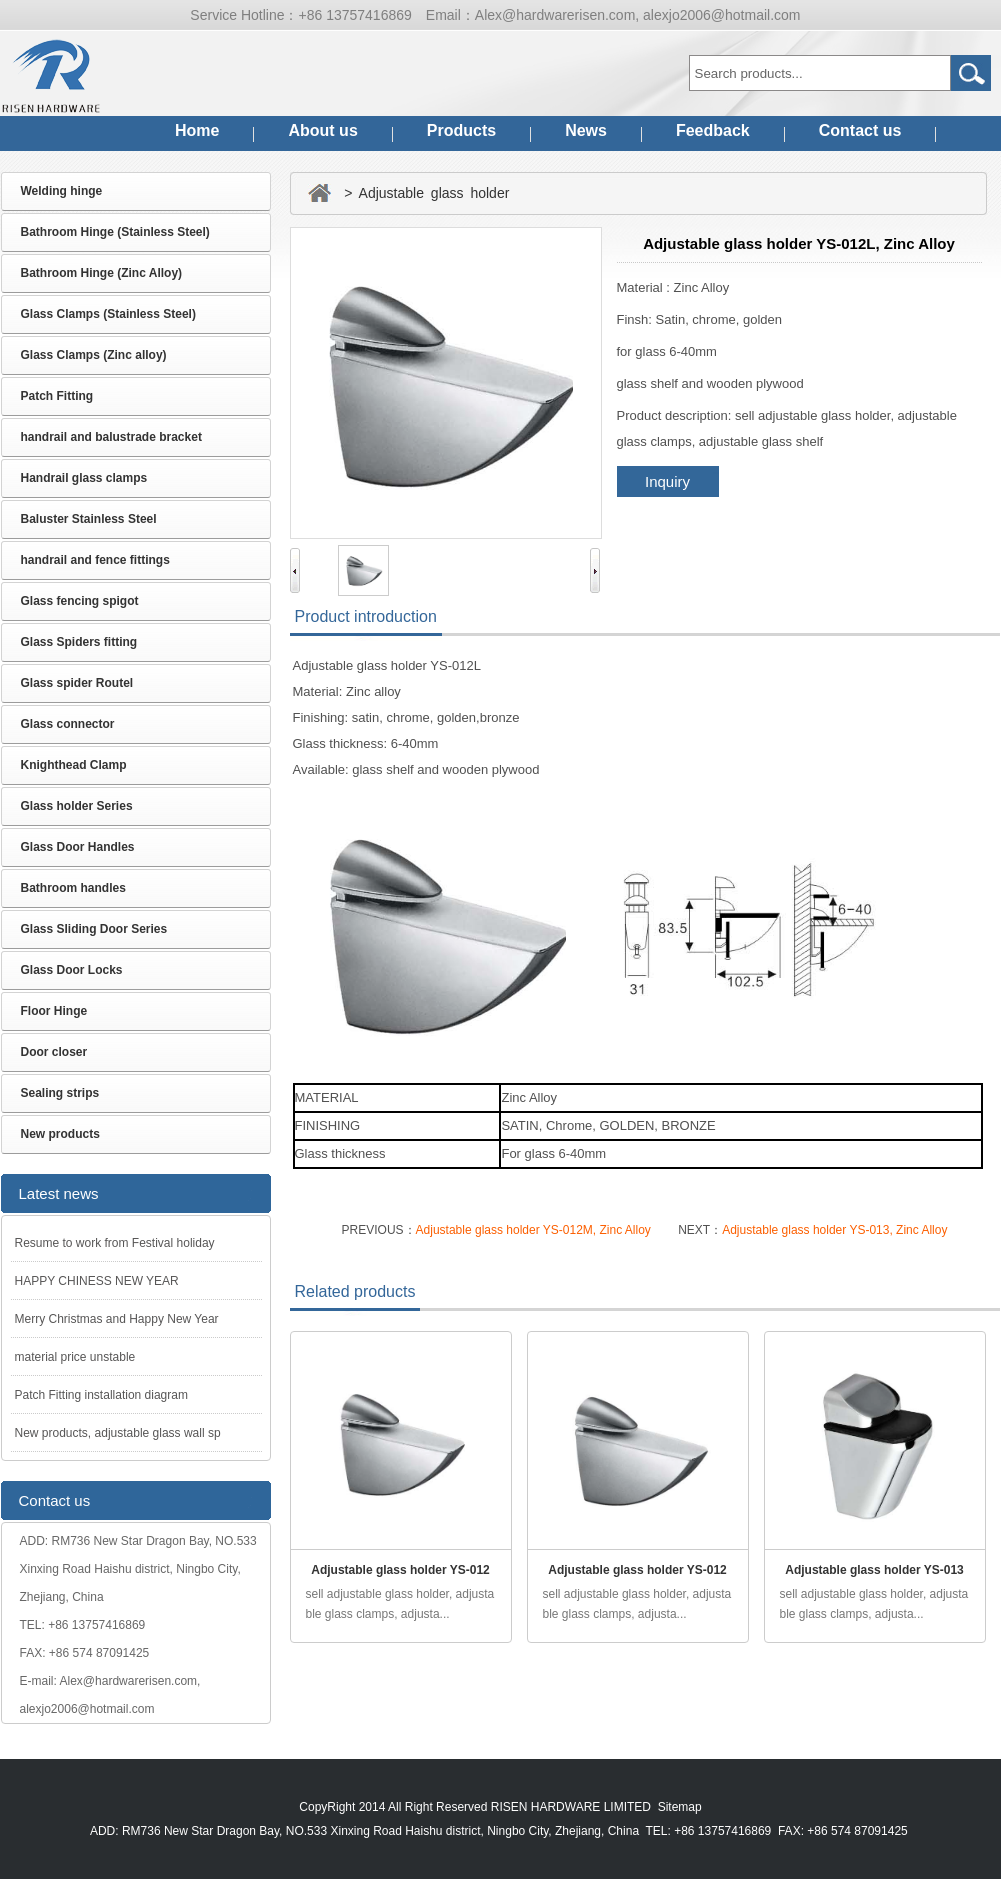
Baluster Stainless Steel (89, 519)
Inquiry (667, 481)
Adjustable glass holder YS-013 (874, 1570)
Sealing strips (60, 1093)
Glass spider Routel (77, 683)
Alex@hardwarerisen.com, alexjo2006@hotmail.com (638, 15)
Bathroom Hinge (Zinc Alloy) (102, 273)
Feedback (713, 130)
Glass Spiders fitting (79, 642)
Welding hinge (62, 191)
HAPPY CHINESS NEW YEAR (97, 1281)
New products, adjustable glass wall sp (118, 1433)
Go (971, 73)
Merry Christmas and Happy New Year (117, 1319)
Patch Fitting (57, 396)
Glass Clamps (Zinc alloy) (94, 355)
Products (461, 130)
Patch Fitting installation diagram (101, 1395)
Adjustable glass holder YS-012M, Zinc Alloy (533, 1230)
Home (197, 130)
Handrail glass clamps (84, 478)
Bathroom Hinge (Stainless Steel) (115, 232)
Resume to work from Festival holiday (115, 1243)
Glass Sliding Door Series (94, 929)
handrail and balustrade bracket (111, 437)
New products (60, 1134)
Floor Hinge (54, 1011)
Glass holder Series (77, 806)
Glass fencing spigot (80, 601)
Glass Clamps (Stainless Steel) (108, 314)
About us (322, 130)
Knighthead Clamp (74, 765)
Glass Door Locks (72, 970)
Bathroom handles (73, 888)
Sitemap (680, 1807)
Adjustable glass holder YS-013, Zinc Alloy (834, 1230)
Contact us (860, 130)
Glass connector (68, 724)
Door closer (54, 1052)
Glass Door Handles (78, 847)
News (586, 130)
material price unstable (75, 1357)
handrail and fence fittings (95, 560)
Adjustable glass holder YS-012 (400, 1570)
